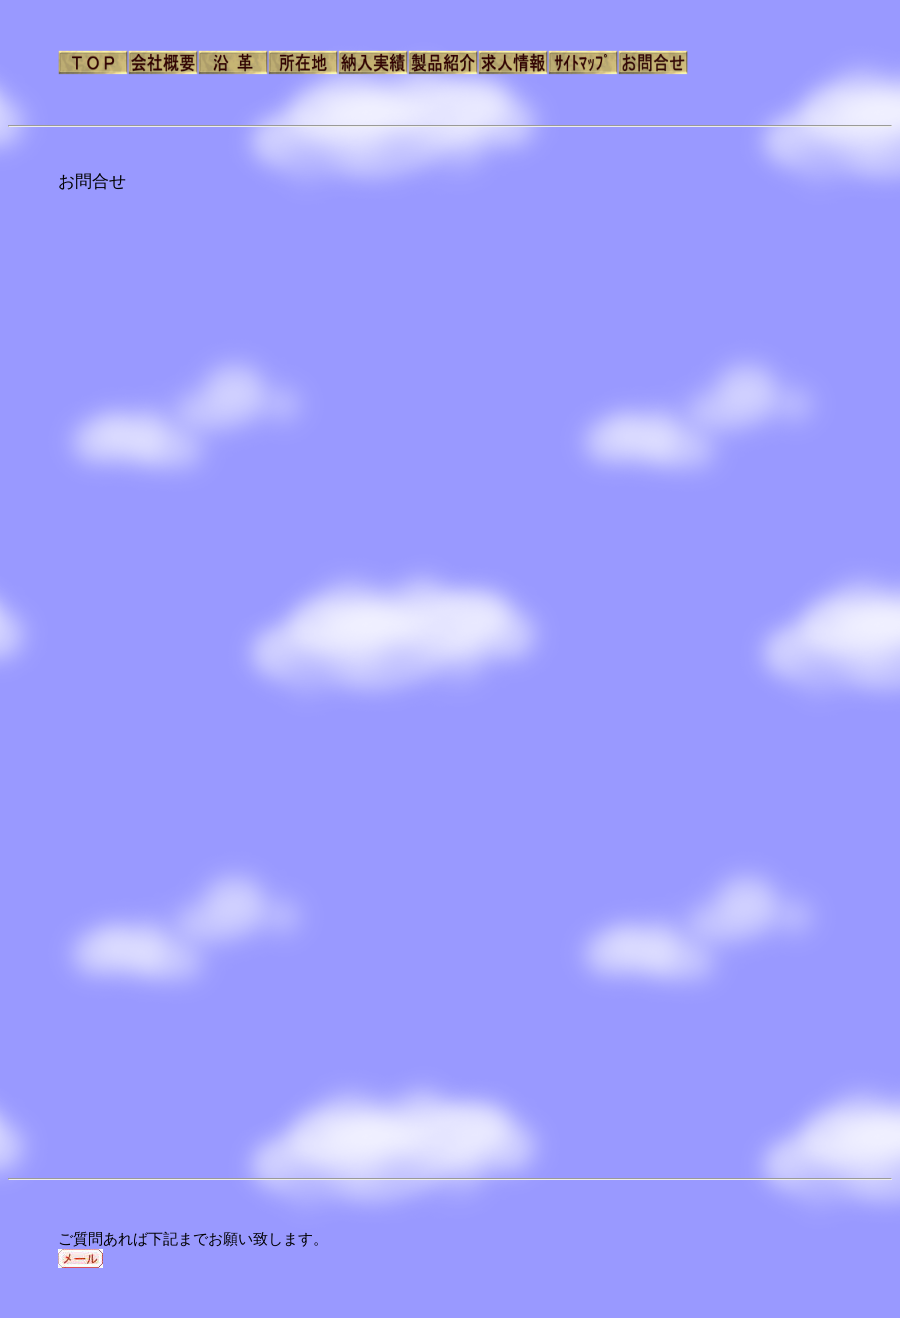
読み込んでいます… (383, 679)
